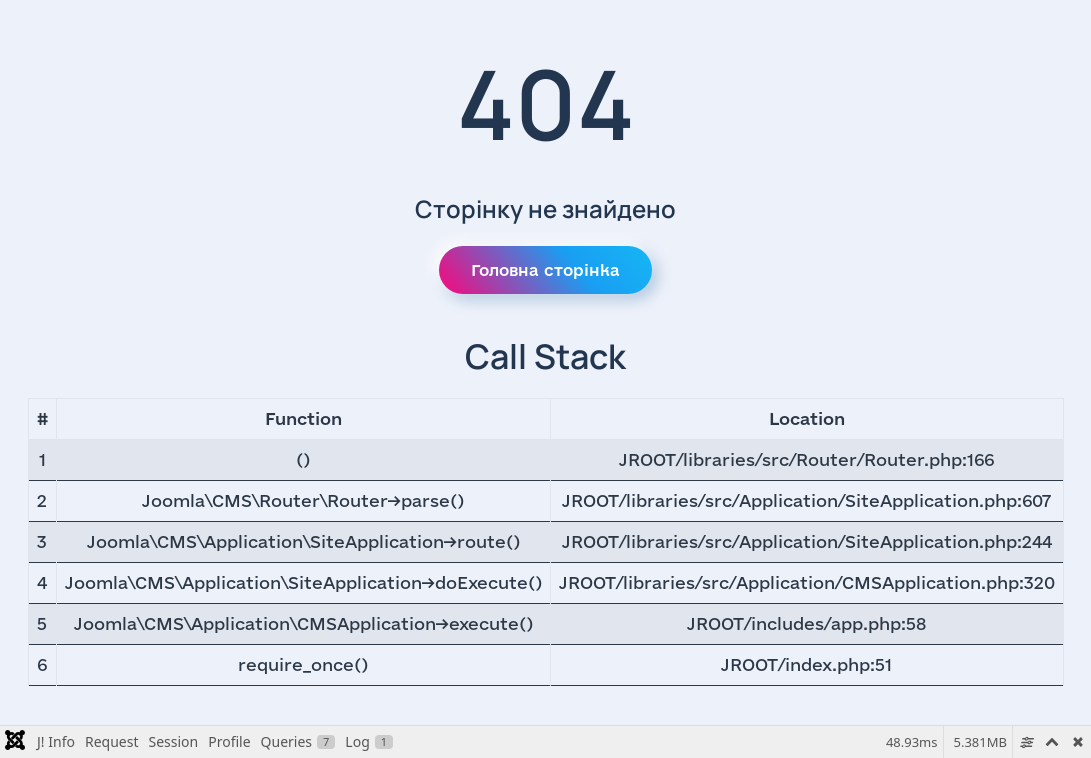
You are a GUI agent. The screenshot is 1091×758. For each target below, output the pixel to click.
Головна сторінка (545, 270)
